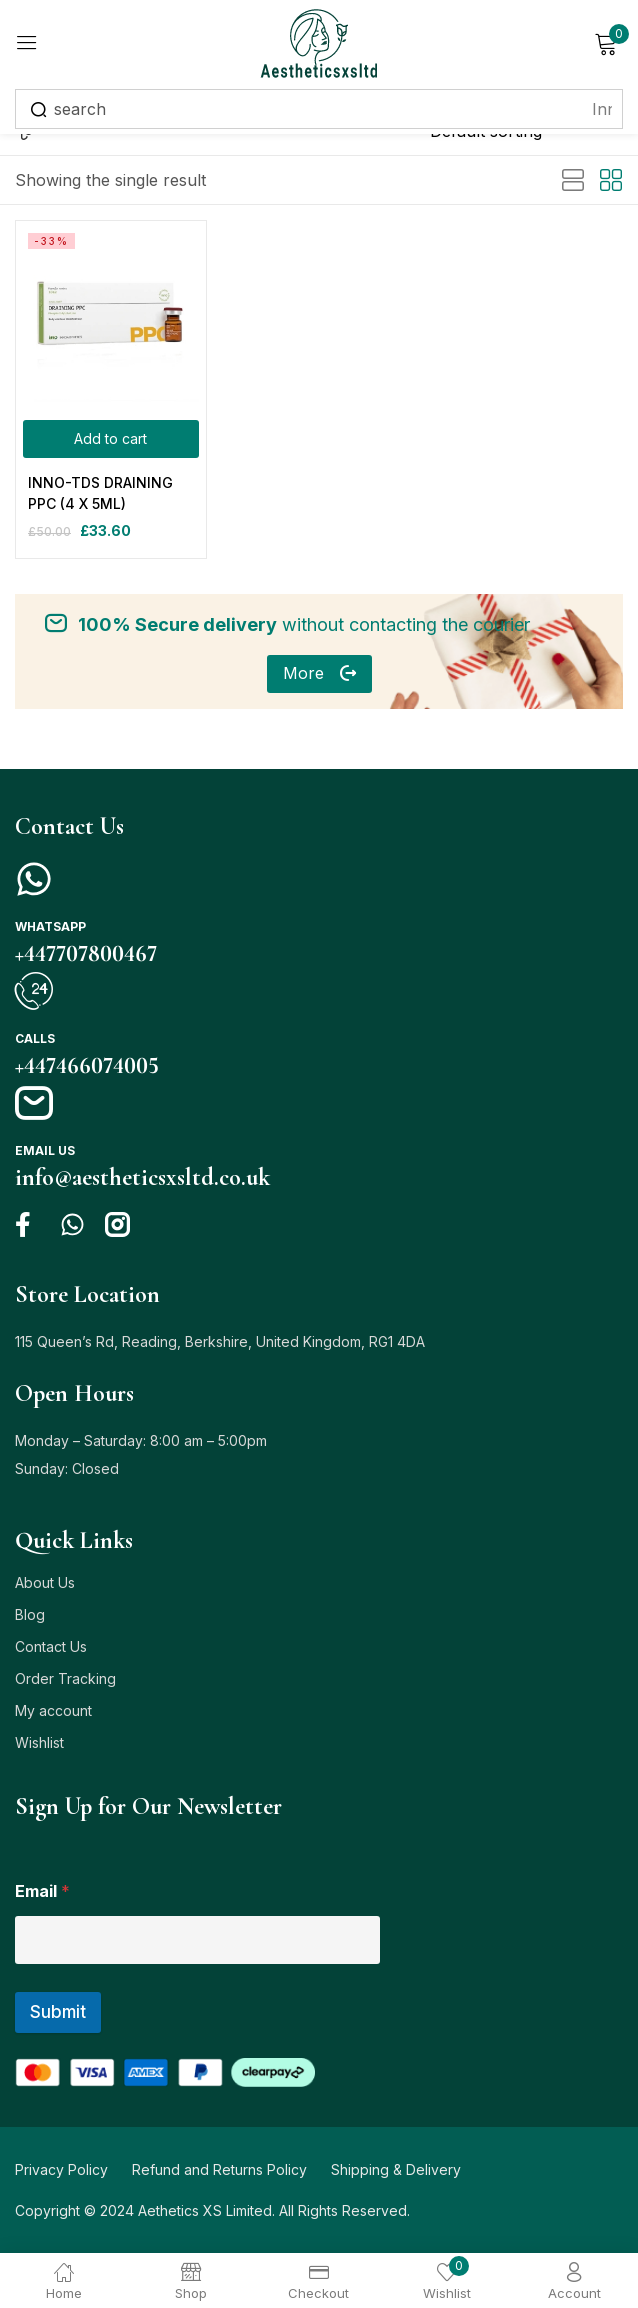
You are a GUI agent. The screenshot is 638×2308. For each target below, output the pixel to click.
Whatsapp (50, 926)
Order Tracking (65, 1678)
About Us (45, 1582)
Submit (58, 2012)
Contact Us (51, 1646)
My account (53, 1710)
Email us (45, 1150)
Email (42, 1891)
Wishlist (39, 1742)
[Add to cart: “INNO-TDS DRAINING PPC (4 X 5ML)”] (111, 439)
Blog (30, 1614)
